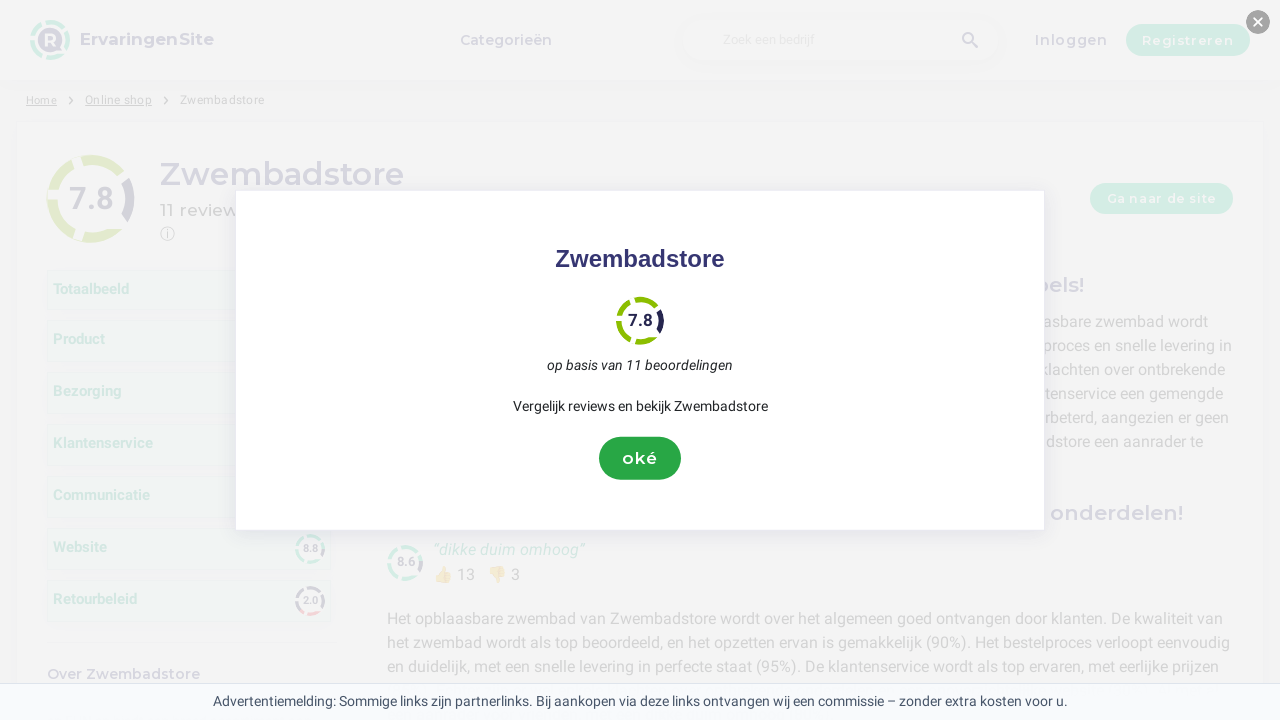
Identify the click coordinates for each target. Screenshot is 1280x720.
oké (640, 458)
